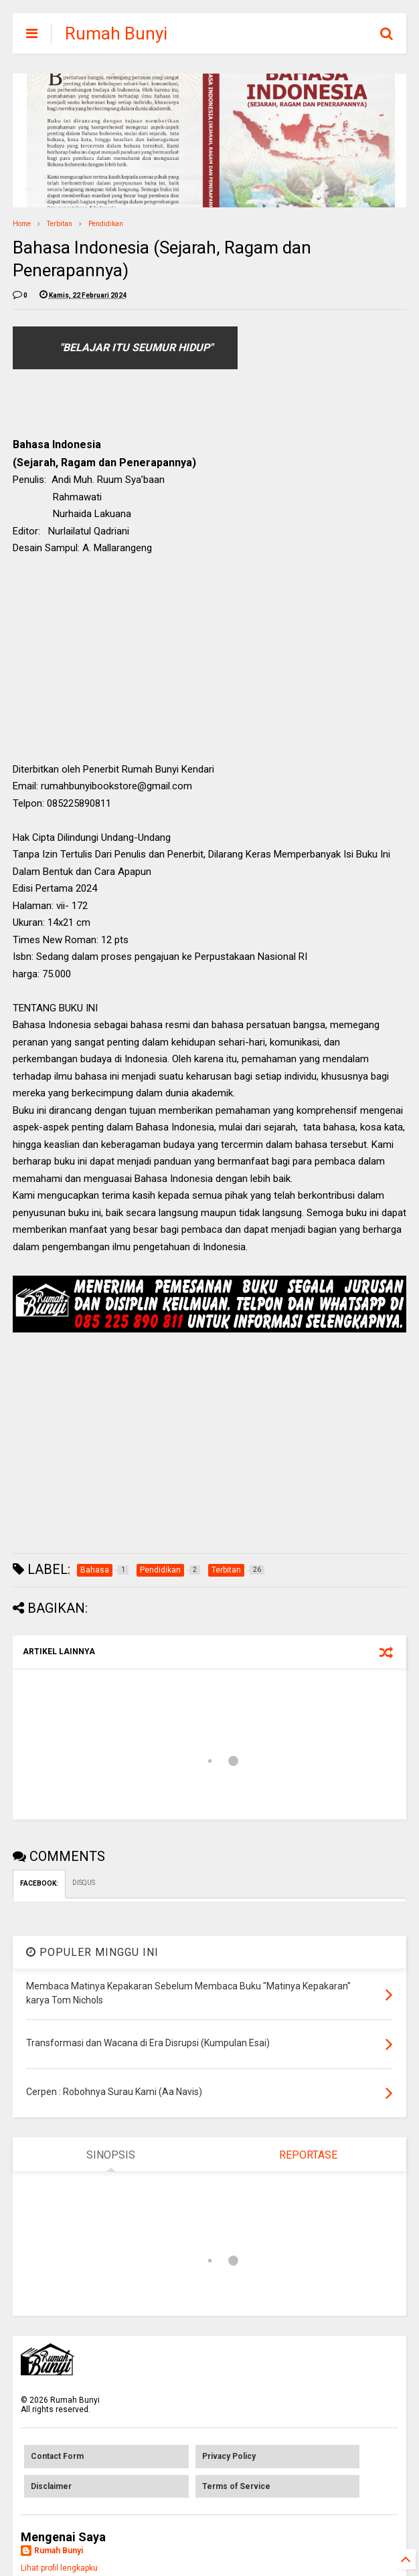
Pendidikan (105, 223)
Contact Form (57, 2456)
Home (22, 223)
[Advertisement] (209, 664)
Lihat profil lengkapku (59, 2568)
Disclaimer (51, 2486)
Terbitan (59, 223)
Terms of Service (236, 2486)
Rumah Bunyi (116, 33)
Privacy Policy (229, 2456)
